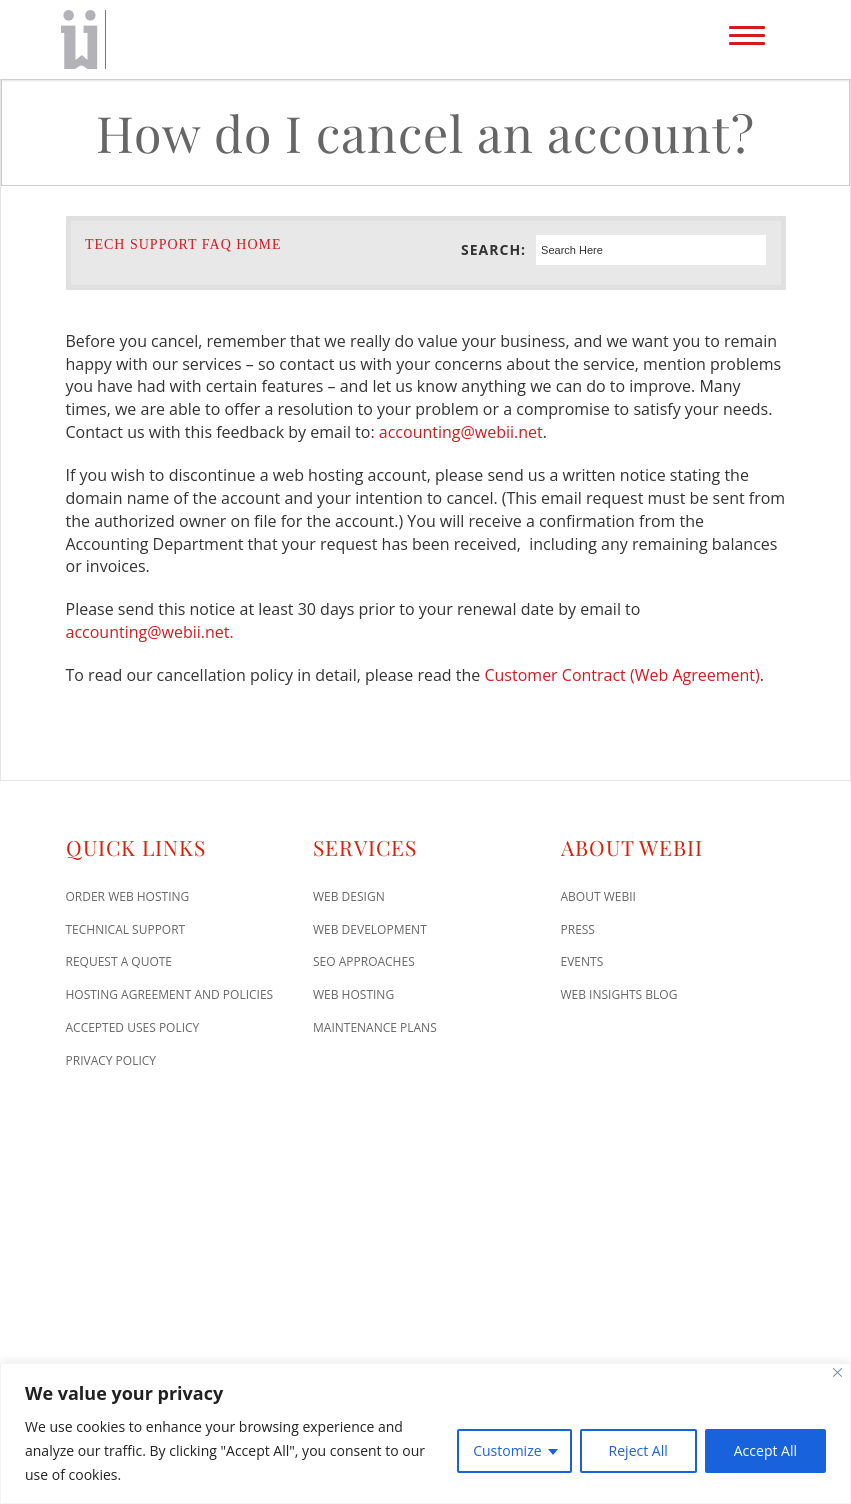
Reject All (638, 1450)
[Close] (837, 1372)
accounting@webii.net (461, 432)
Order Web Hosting (128, 896)
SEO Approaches (364, 961)
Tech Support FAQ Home (183, 244)
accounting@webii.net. (150, 632)
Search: (493, 249)
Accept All (765, 1450)
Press (578, 929)
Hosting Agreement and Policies (170, 994)
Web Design (349, 896)
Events (582, 961)
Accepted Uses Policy (133, 1027)
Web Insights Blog (619, 994)
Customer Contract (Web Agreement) (621, 675)
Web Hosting (353, 994)
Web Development (370, 929)
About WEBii (598, 896)
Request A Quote (119, 961)
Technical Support (126, 929)
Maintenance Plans (375, 1027)
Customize (507, 1450)
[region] (425, 1433)
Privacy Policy (111, 1060)
